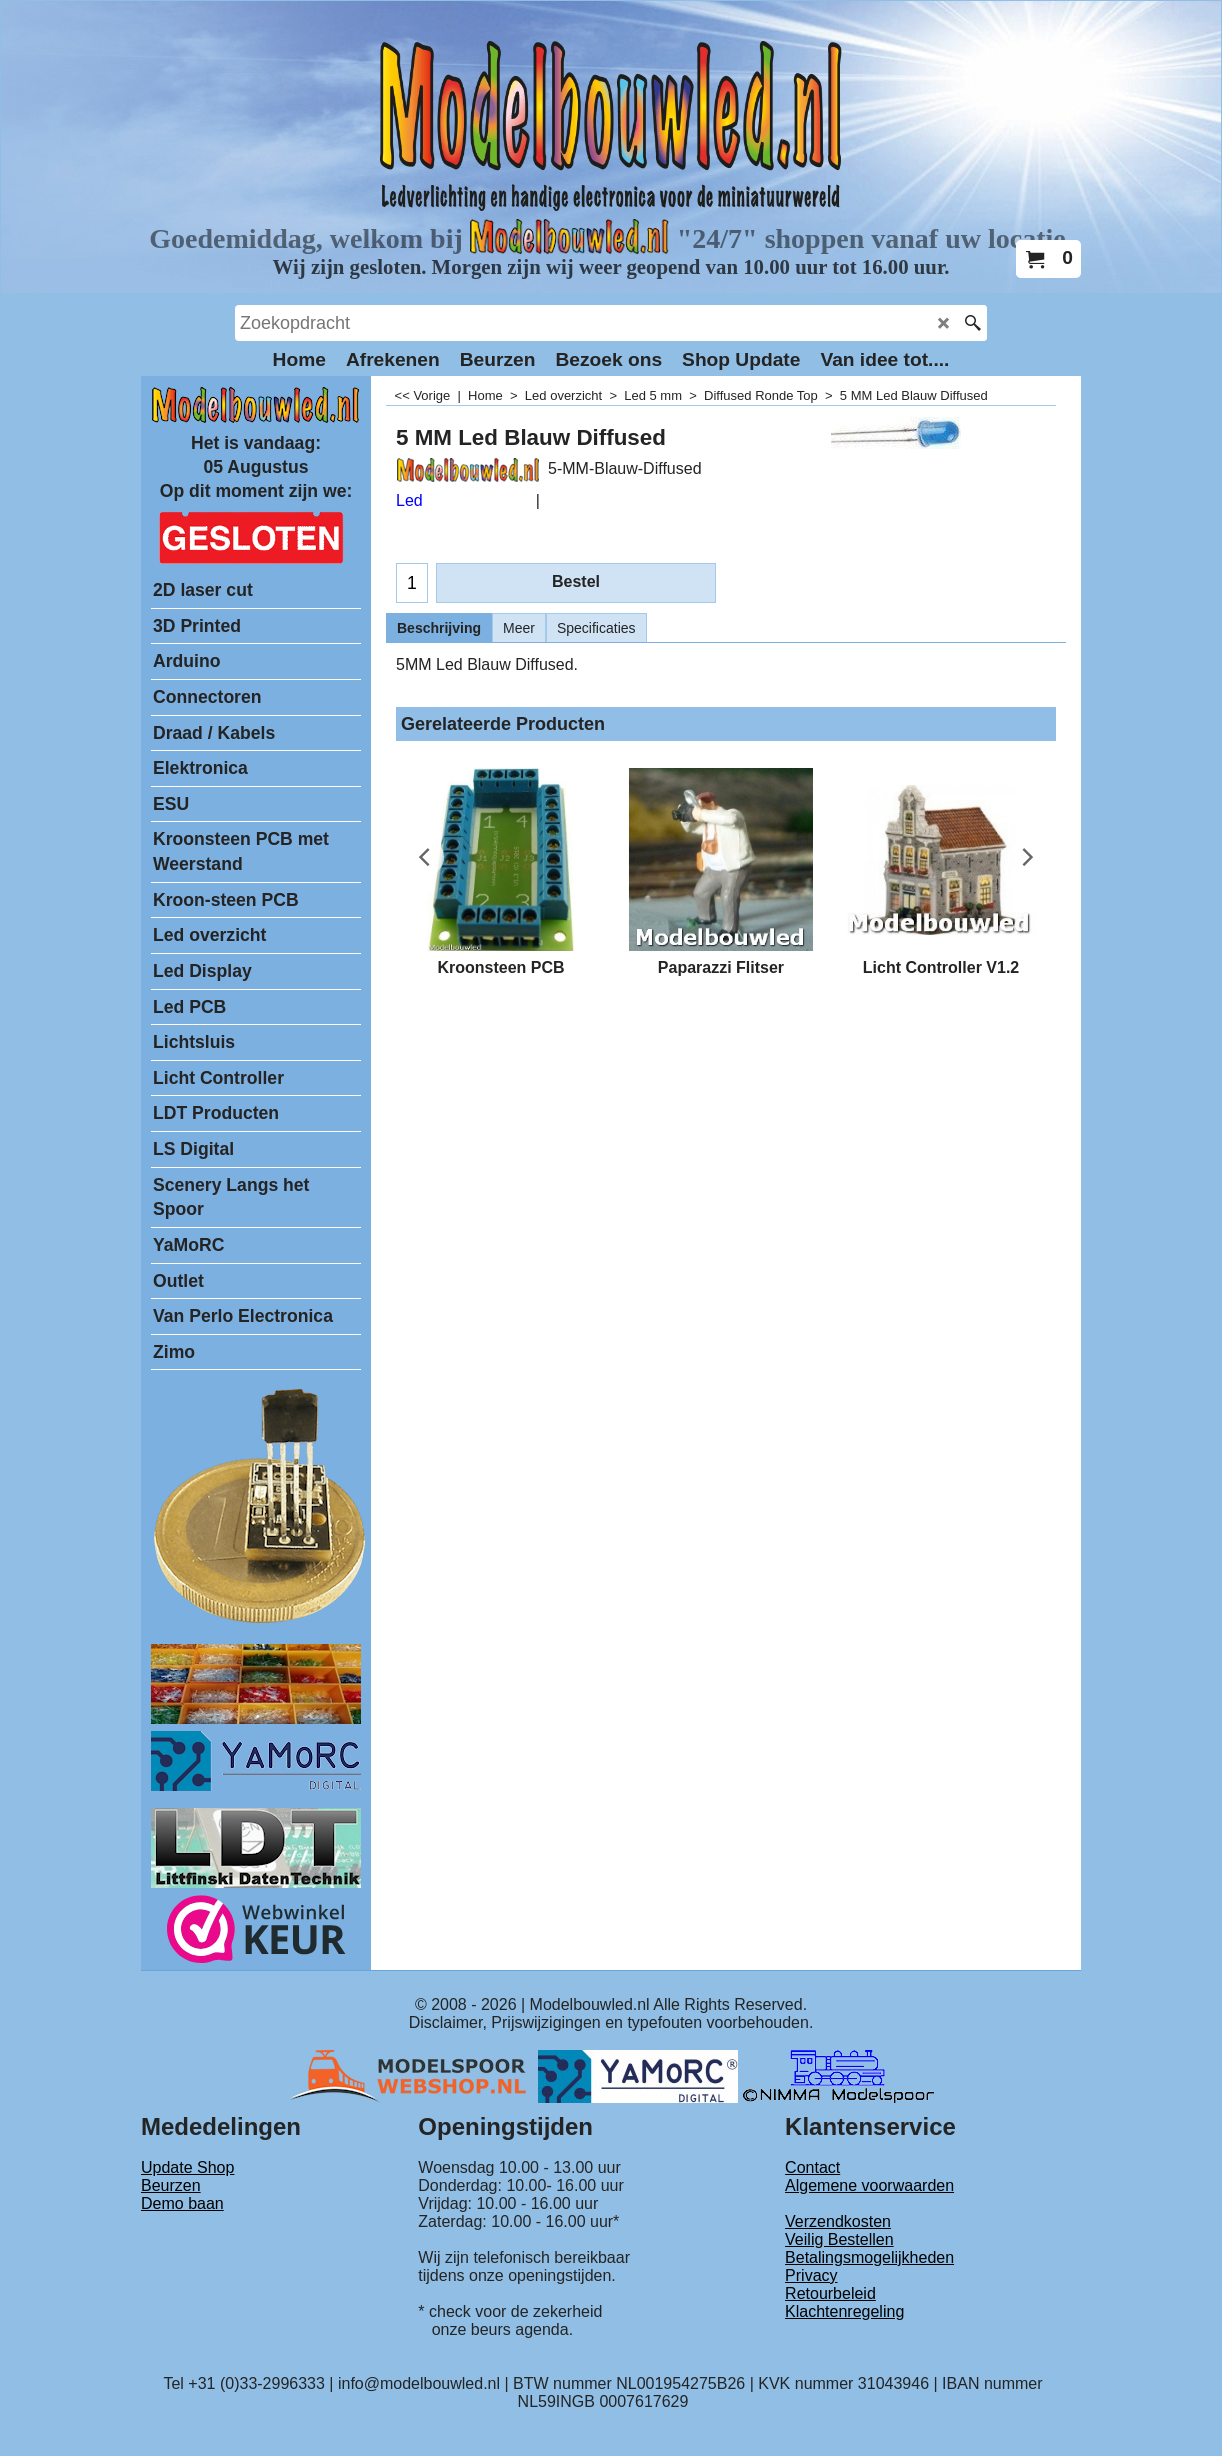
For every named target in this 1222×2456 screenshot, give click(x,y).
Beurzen (171, 2185)
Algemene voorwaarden (869, 2185)
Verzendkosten (838, 2221)
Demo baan (182, 2203)
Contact (812, 2167)
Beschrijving (439, 628)
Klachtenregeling (844, 2311)
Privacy (811, 2275)
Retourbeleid (830, 2293)
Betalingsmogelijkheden (869, 2257)
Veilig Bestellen (839, 2239)
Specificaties (596, 628)
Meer (519, 628)
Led (409, 500)
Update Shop (187, 2167)
